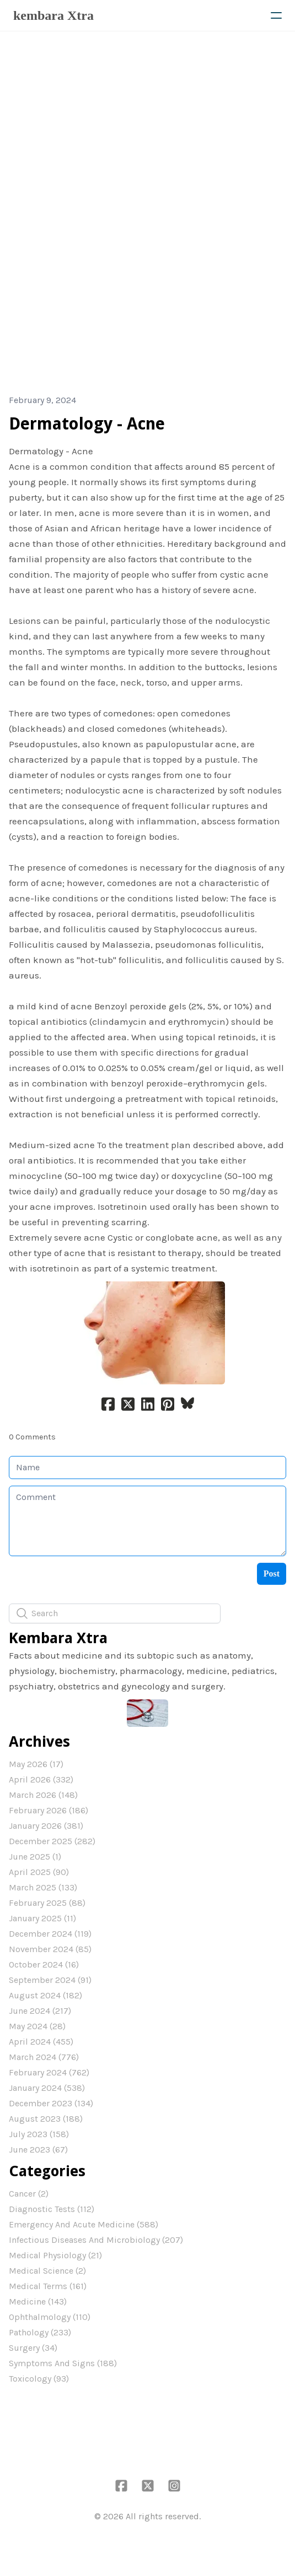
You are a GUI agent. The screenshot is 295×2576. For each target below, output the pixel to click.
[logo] (53, 15)
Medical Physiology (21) (55, 2255)
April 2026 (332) (41, 1779)
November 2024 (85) (50, 1949)
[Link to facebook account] (121, 2485)
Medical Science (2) (47, 2270)
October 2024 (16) (44, 1964)
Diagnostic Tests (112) (51, 2209)
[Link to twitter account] (147, 2485)
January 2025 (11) (42, 1918)
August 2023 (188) (46, 2118)
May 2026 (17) (36, 1764)
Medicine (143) (38, 2301)
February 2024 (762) (49, 2072)
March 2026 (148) (43, 1795)
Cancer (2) (29, 2193)
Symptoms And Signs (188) (63, 2363)
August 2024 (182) (45, 1995)
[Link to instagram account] (174, 2485)
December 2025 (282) (52, 1841)
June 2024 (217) (40, 2011)
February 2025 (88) (47, 1903)
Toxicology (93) (39, 2378)
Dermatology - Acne (87, 423)
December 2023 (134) (51, 2103)
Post (272, 1573)
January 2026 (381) (46, 1825)
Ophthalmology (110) (49, 2317)
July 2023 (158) (39, 2134)
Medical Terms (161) (48, 2286)
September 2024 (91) (50, 1980)
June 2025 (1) (35, 1856)
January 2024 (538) (47, 2088)
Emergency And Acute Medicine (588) (83, 2224)
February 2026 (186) (48, 1810)
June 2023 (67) (38, 2149)
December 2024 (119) (50, 1933)
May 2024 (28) (37, 2026)
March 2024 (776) (44, 2057)
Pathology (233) (40, 2332)
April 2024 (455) (41, 2041)
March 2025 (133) (43, 1887)
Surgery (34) (33, 2348)
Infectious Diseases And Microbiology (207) (96, 2240)
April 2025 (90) (39, 1872)
